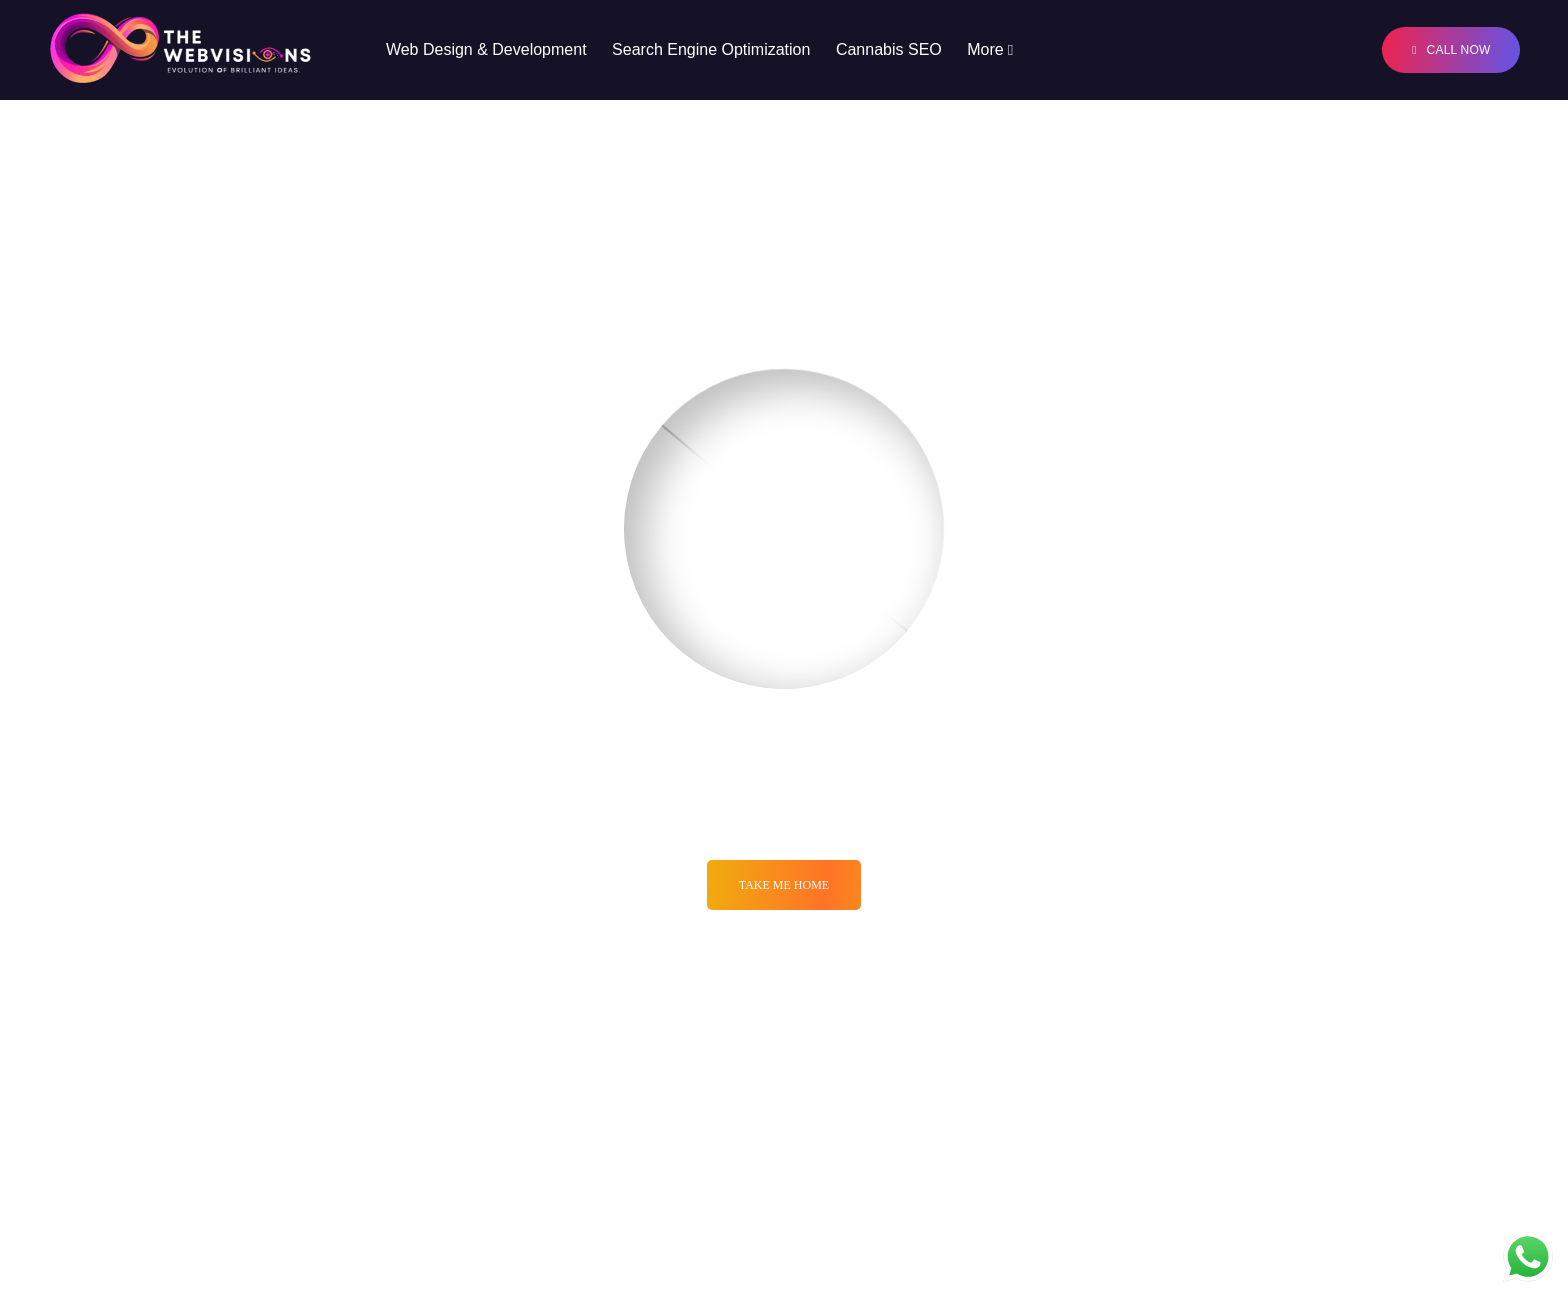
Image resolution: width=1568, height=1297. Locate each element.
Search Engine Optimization (711, 49)
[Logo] (181, 50)
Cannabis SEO (889, 49)
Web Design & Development (486, 49)
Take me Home (784, 885)
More (985, 49)
